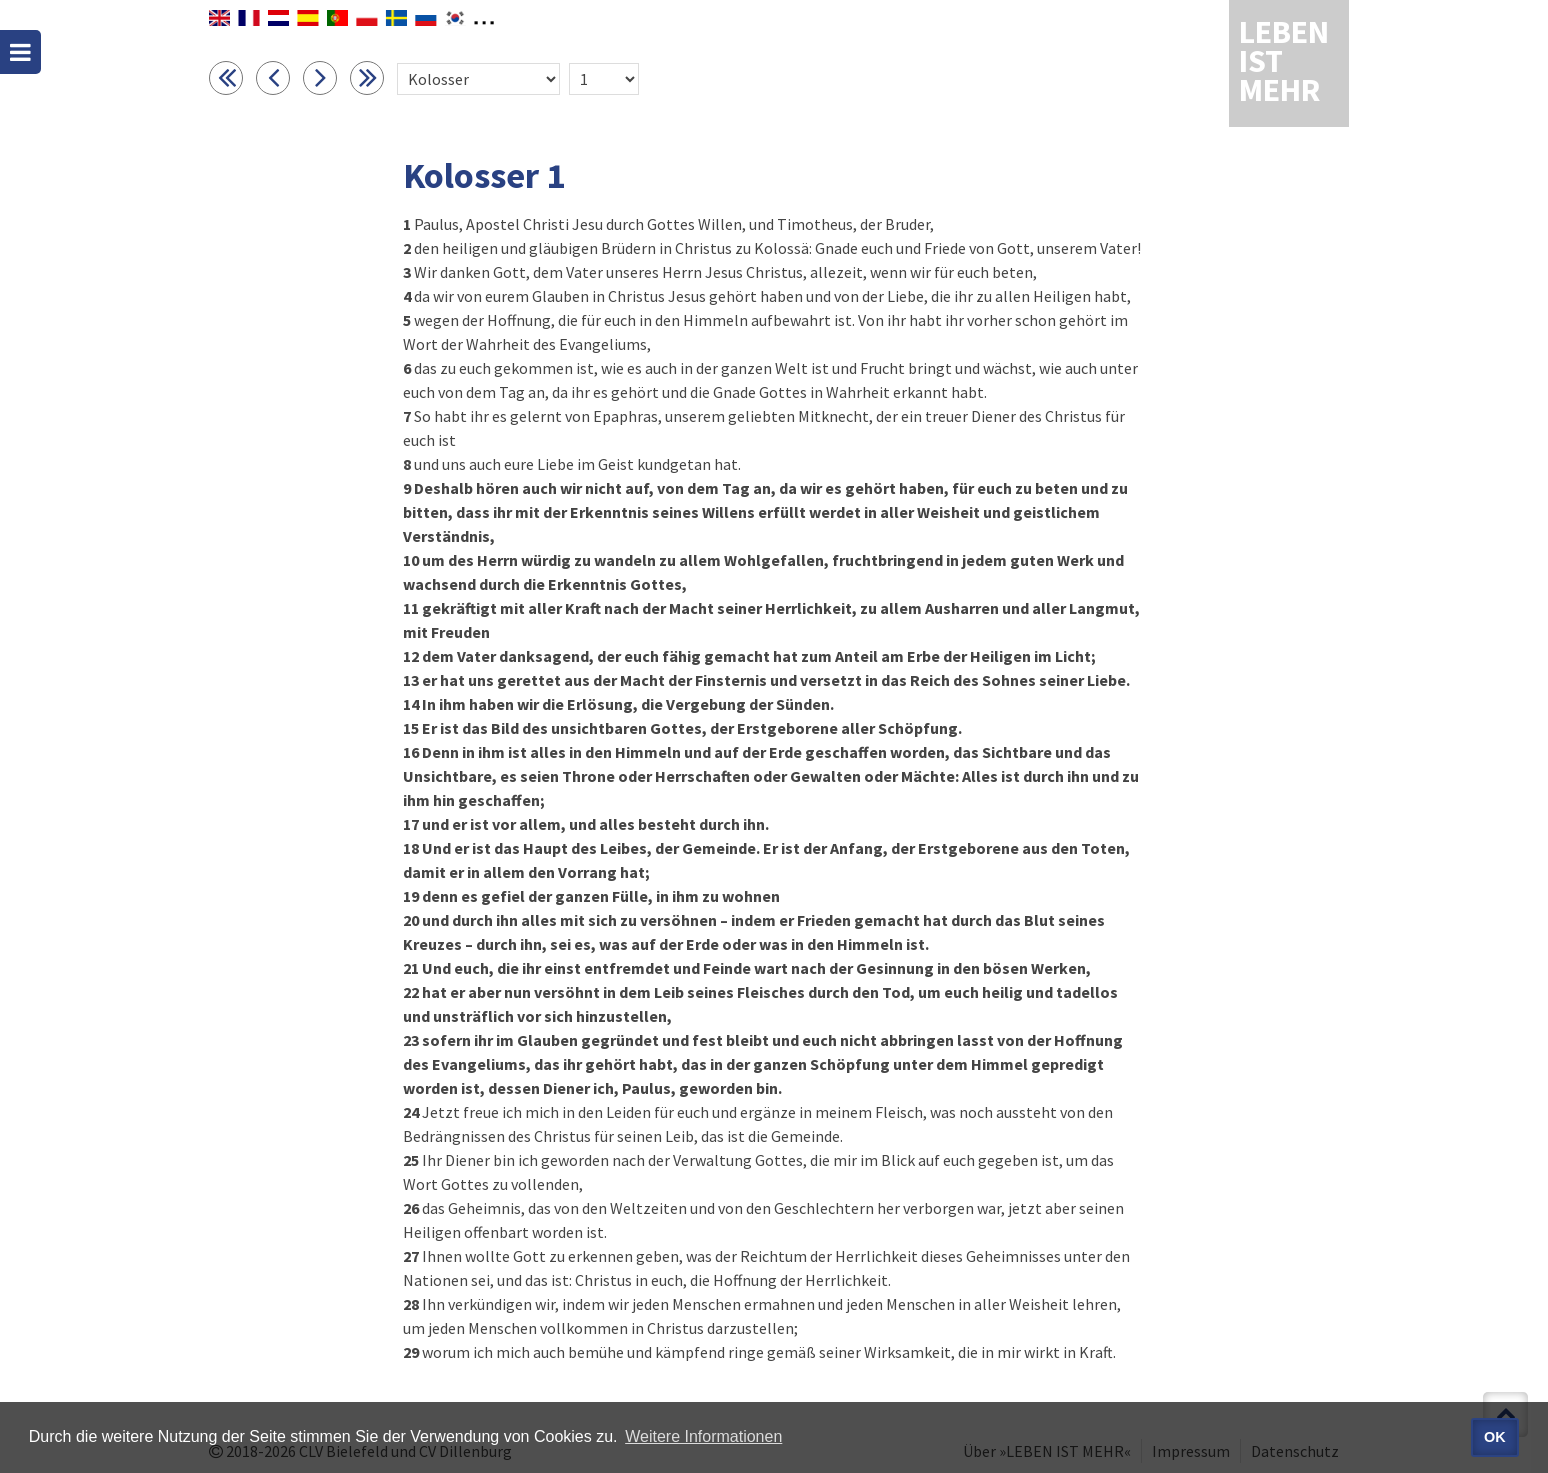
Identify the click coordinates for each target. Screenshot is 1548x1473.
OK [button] (1495, 1437)
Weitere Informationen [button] (703, 1436)
